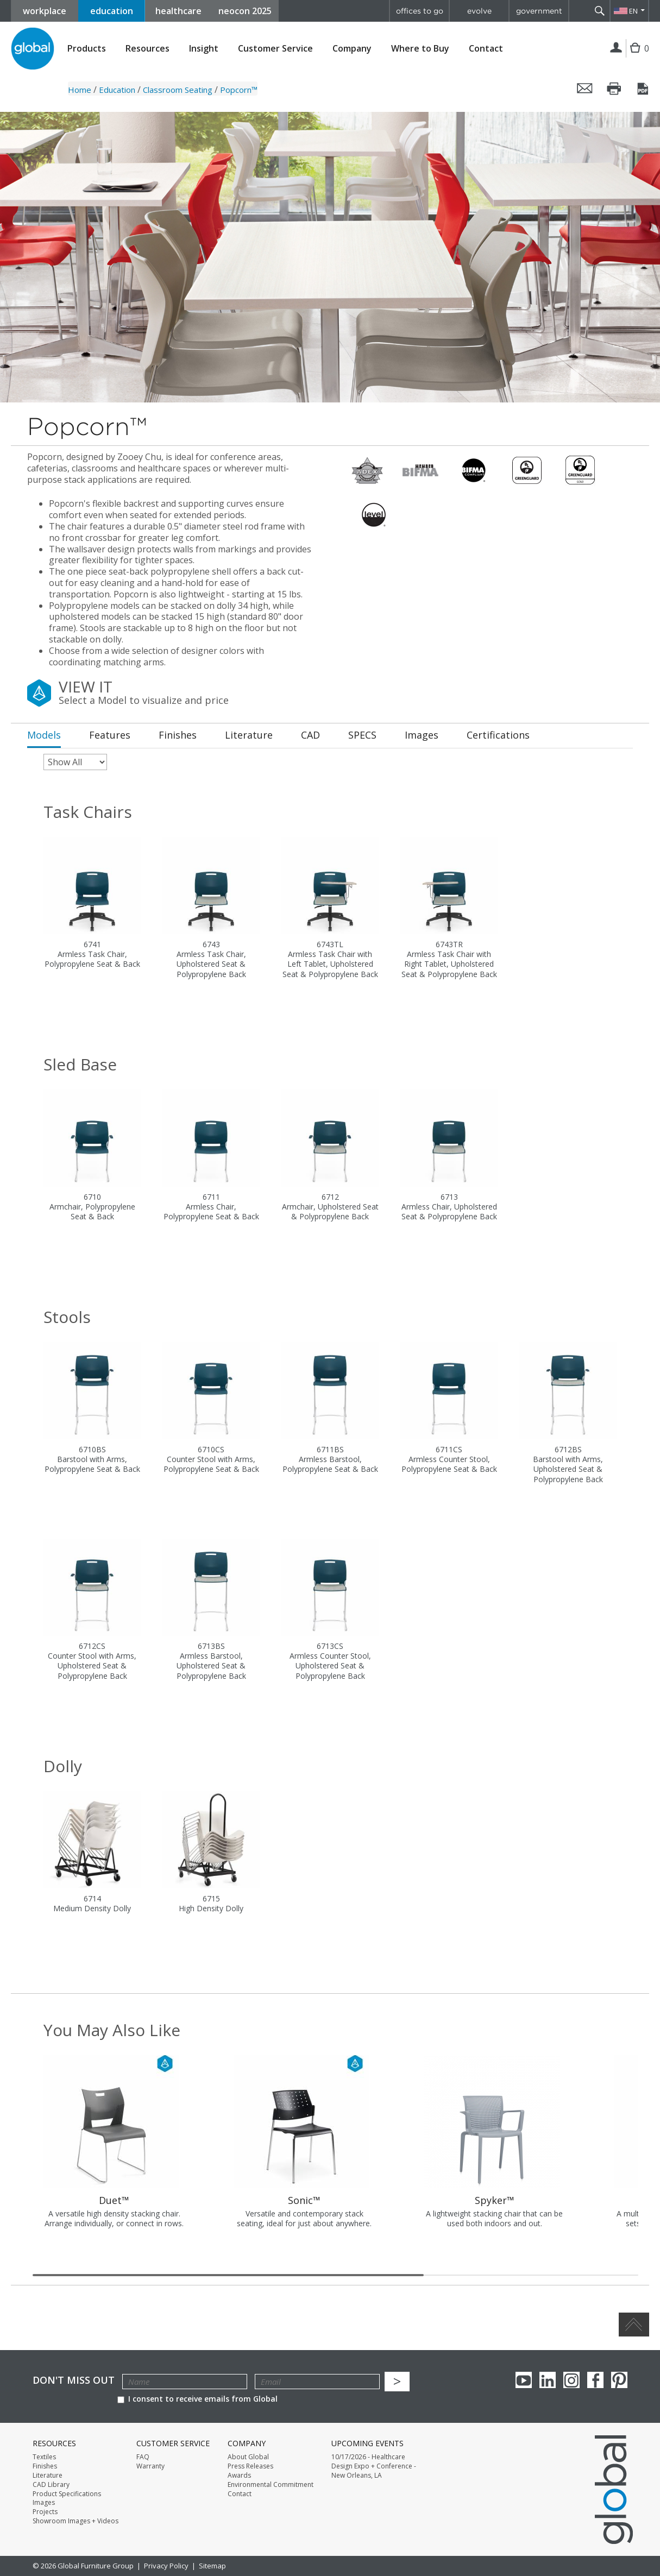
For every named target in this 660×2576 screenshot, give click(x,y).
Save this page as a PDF (644, 88)
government (539, 11)
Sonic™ (304, 2200)
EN (633, 11)
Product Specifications (67, 2494)
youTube (524, 2380)
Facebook (595, 2380)
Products (86, 48)
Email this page (585, 88)
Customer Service (275, 48)
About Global (248, 2457)
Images (44, 2502)
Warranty (150, 2466)
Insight (203, 48)
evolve (479, 11)
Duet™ (114, 2200)
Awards (239, 2475)
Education (117, 89)
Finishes (45, 2466)
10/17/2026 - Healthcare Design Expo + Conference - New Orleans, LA (373, 2466)
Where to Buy (420, 48)
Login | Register (616, 48)
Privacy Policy (166, 2566)
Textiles (44, 2457)
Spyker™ (494, 2200)
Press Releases (250, 2466)
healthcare (178, 11)
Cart (637, 56)
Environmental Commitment (270, 2484)
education (111, 11)
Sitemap (212, 2566)
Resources (147, 48)
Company (352, 48)
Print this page (614, 88)
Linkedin (547, 2380)
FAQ (142, 2457)
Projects (45, 2512)
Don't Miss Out (74, 2380)
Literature (47, 2475)
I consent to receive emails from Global (197, 2399)
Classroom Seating (177, 89)
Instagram (571, 2380)
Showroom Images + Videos (75, 2521)
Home (79, 89)
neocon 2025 (245, 11)
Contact (486, 48)
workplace (44, 11)
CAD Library (51, 2484)
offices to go (419, 11)
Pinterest (619, 2380)
